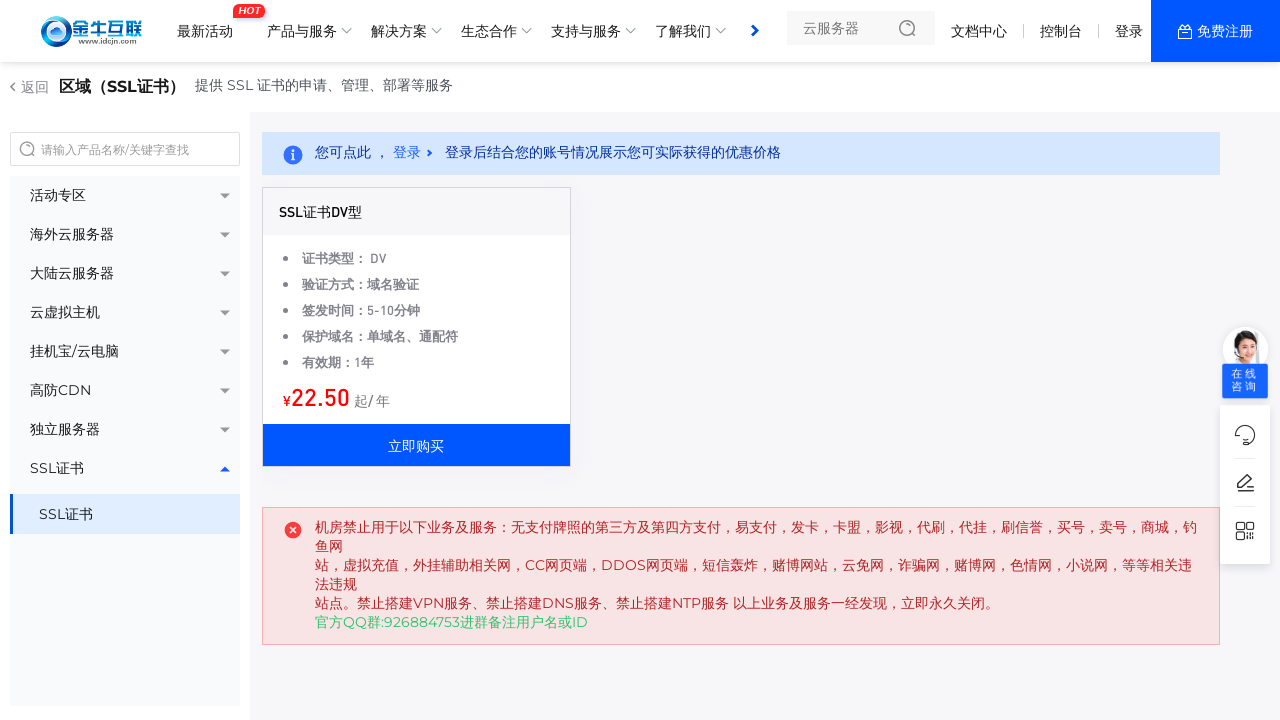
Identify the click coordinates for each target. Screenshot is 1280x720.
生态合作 (489, 31)
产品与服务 (302, 31)
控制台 (1061, 31)
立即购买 (416, 445)
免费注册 (1225, 31)
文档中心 (979, 31)
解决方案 (399, 31)
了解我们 (683, 31)
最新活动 (210, 23)
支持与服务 (586, 31)
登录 (1129, 31)
